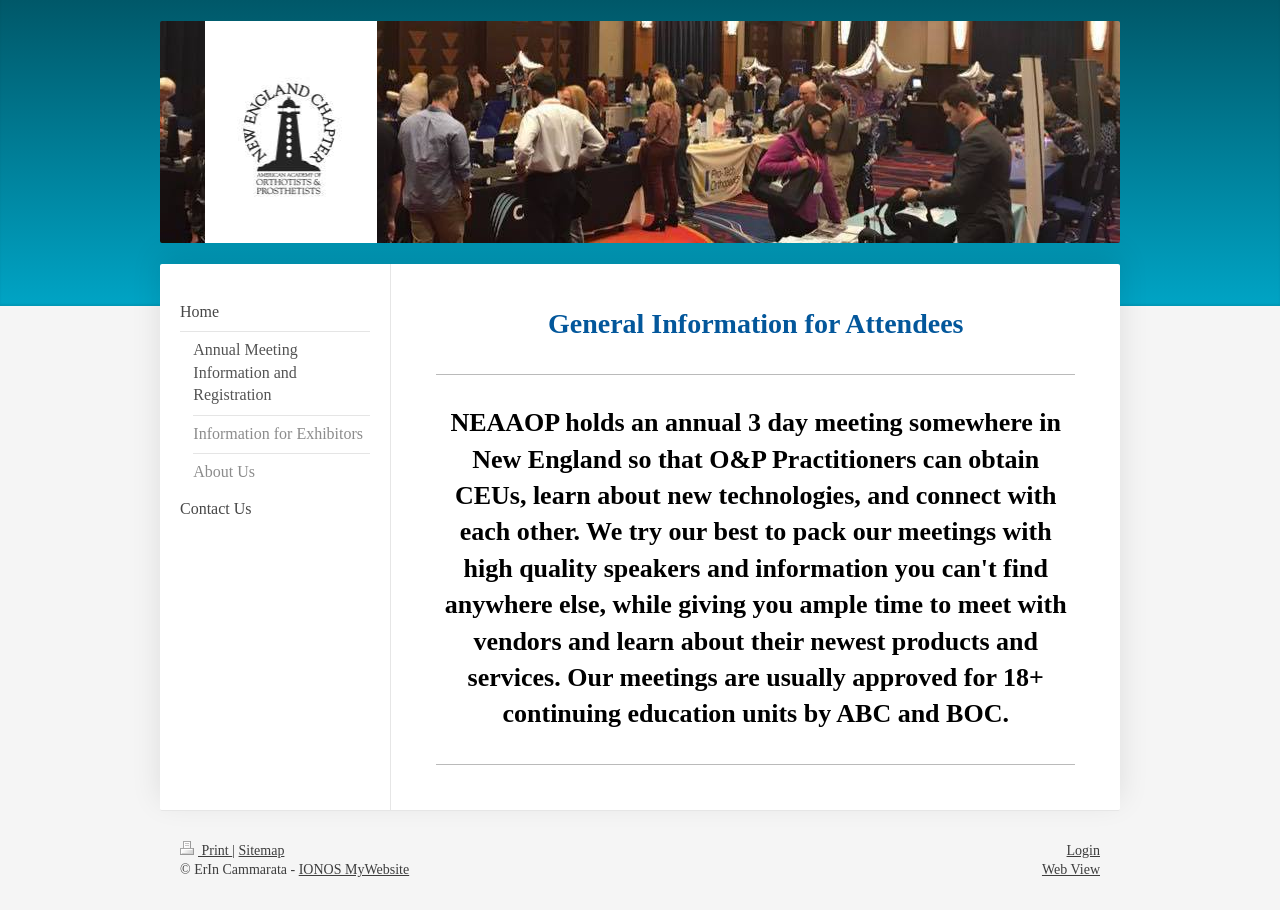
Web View (1071, 869)
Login (1083, 850)
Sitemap (262, 850)
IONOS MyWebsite (354, 869)
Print (206, 850)
